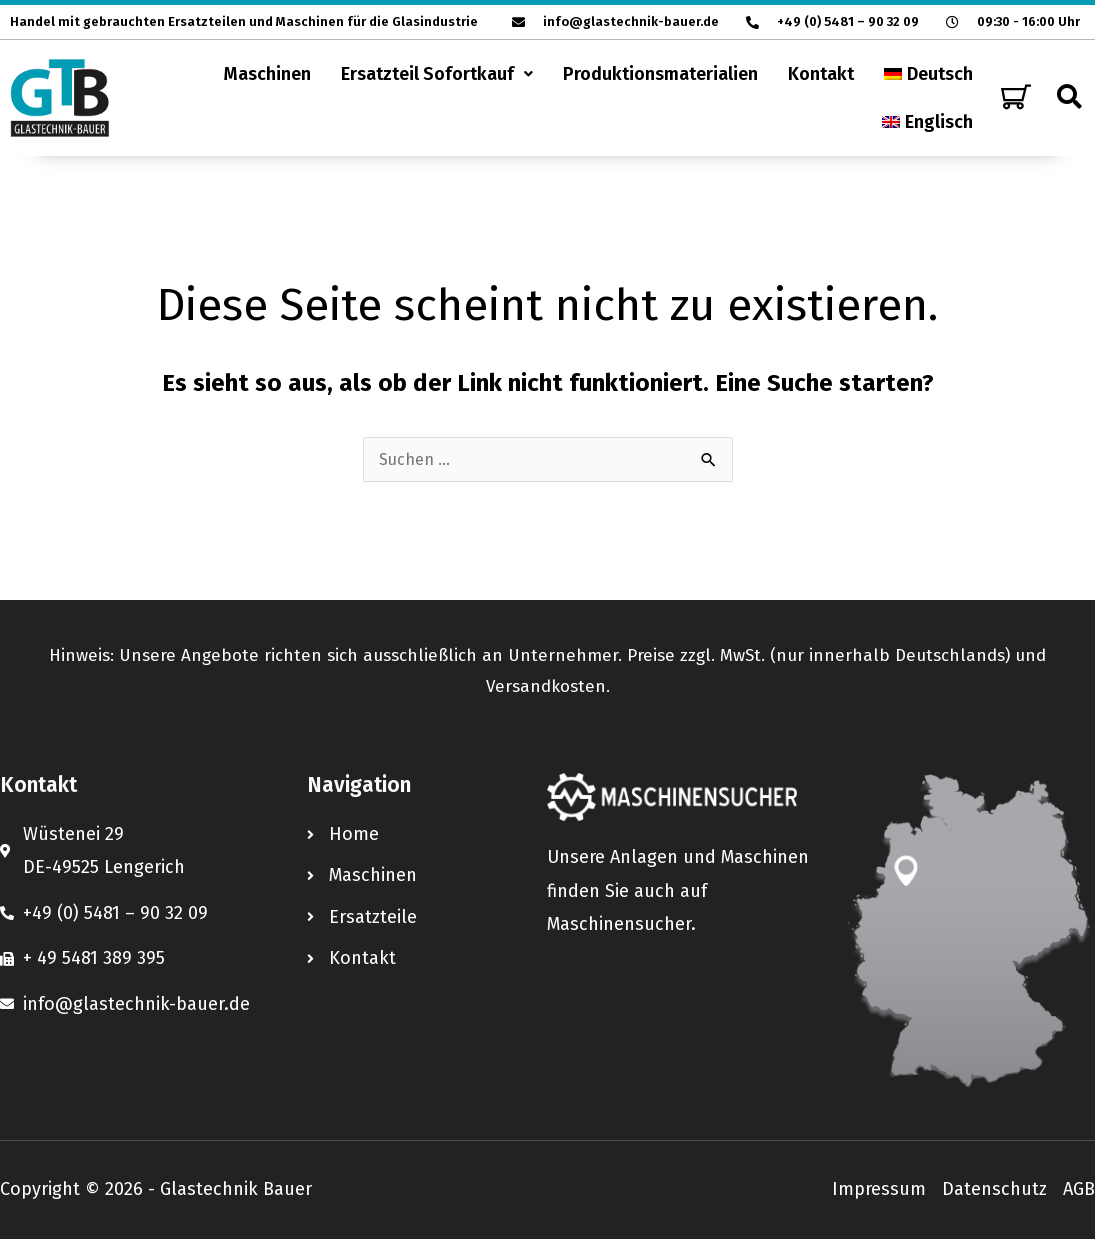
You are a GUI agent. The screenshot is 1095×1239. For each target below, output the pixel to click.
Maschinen (267, 74)
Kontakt (821, 74)
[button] (437, 74)
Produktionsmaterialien (660, 74)
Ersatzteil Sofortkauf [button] (437, 74)
